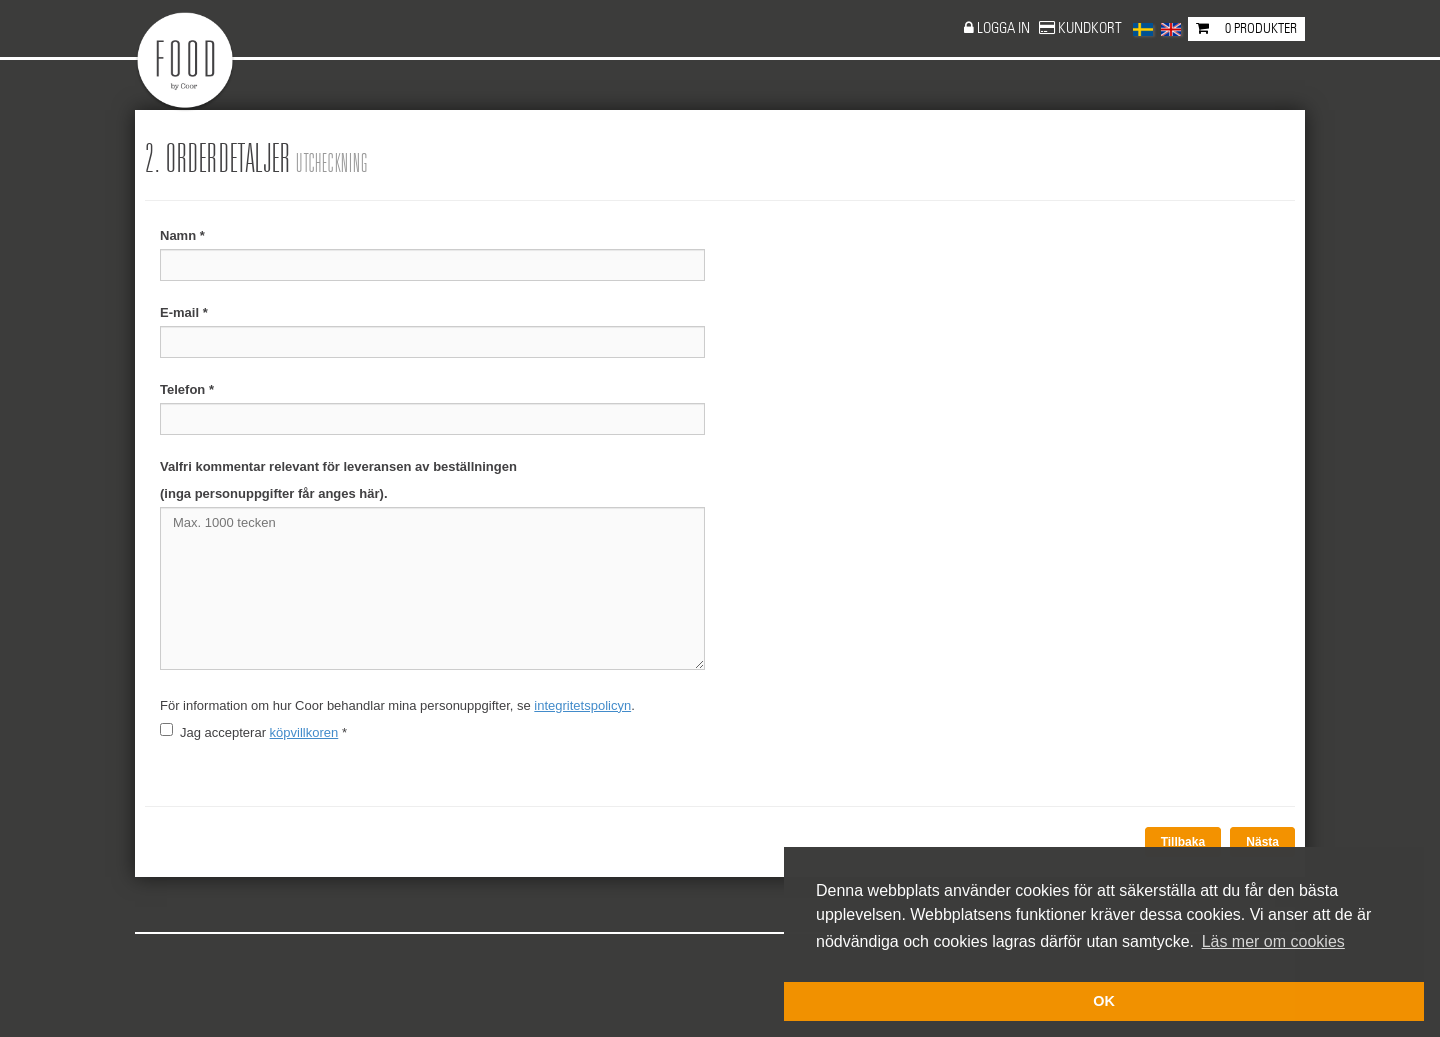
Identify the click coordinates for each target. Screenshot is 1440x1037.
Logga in (1005, 28)
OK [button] (1104, 1001)
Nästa (1262, 842)
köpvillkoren (304, 732)
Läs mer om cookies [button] (1273, 941)
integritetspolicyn (582, 705)
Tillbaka (1183, 842)
